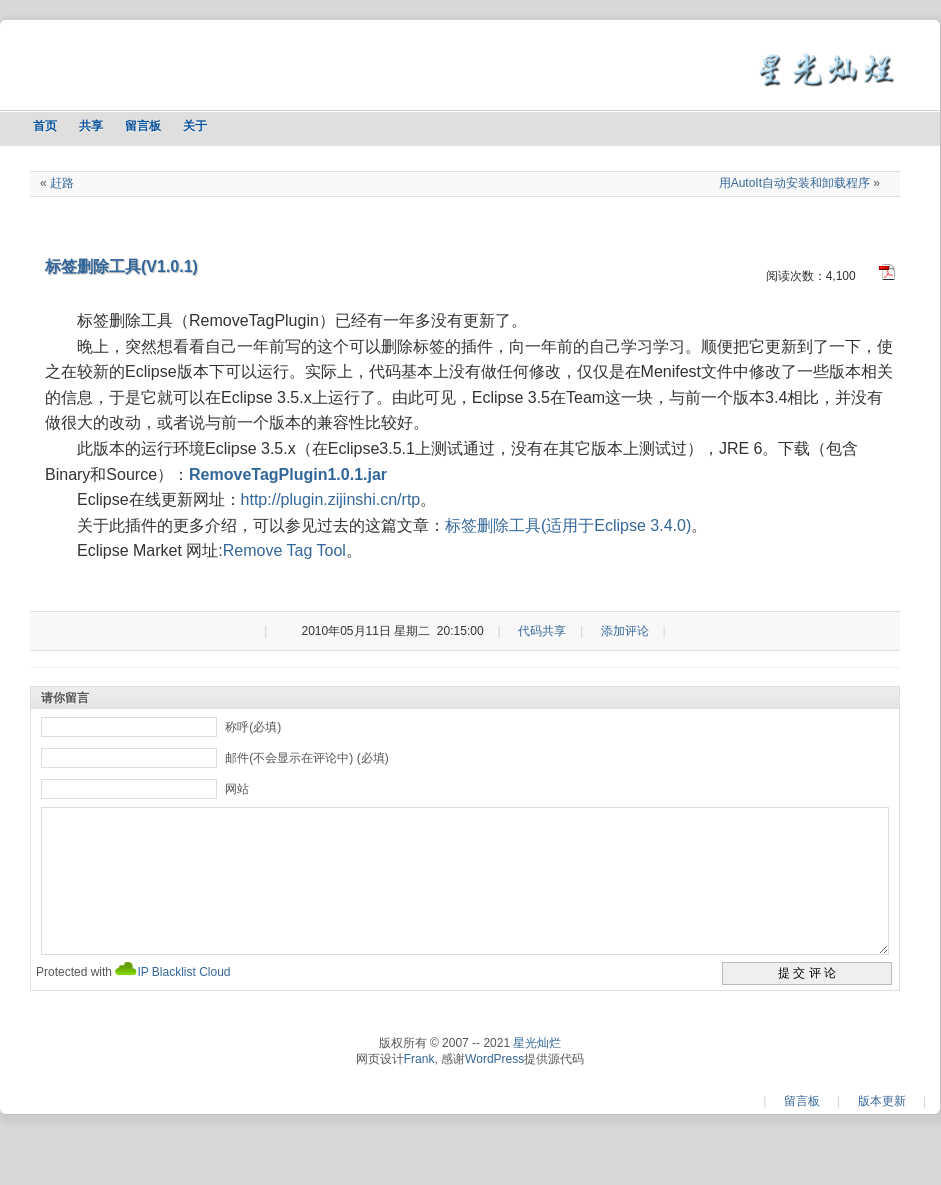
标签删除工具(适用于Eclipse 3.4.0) (568, 525)
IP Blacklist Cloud (183, 1002)
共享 (91, 126)
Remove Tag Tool (284, 550)
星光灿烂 (537, 1073)
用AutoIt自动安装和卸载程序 (794, 183)
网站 (237, 789)
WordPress (494, 1089)
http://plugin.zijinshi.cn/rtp (331, 499)
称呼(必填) (253, 727)
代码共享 (542, 631)
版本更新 (882, 1131)
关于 (195, 126)
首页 (45, 126)
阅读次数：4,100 (811, 276)
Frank (419, 1089)
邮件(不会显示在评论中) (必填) (306, 758)
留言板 (143, 126)
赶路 (62, 183)
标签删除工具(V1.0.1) (121, 266)
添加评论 (625, 631)
